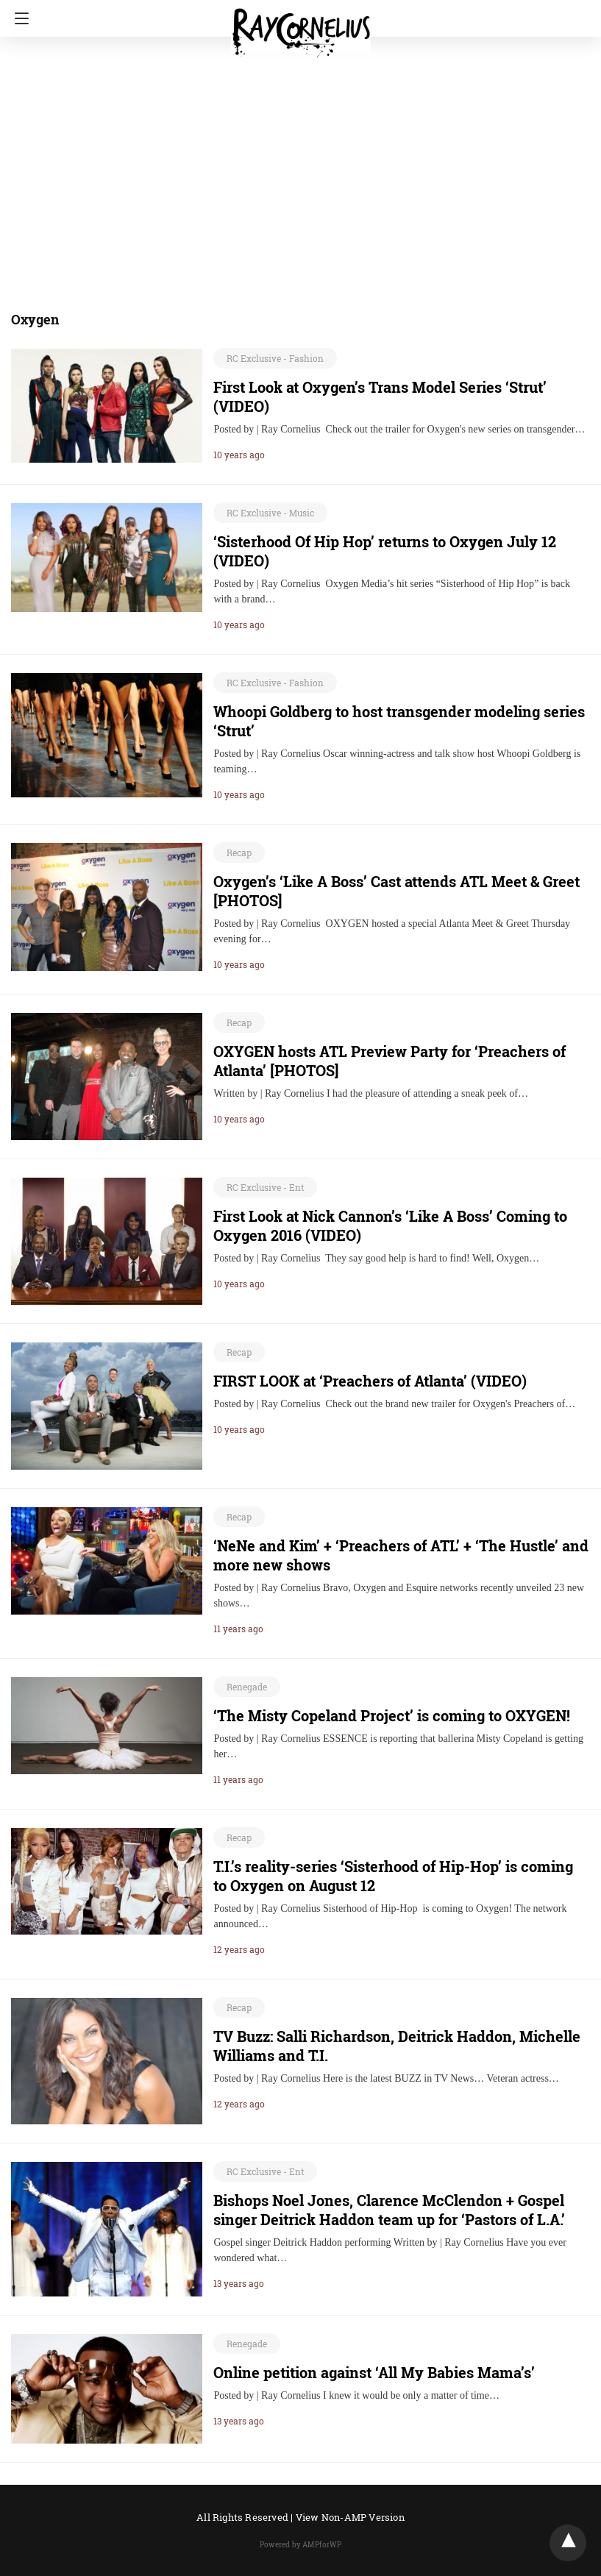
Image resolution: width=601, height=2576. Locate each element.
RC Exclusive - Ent (265, 1187)
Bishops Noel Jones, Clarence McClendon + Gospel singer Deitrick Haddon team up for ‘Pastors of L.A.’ (389, 2210)
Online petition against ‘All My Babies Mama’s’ (374, 2372)
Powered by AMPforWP (300, 2545)
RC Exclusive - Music (270, 513)
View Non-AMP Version (350, 2517)
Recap (239, 852)
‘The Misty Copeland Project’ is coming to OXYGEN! (391, 1715)
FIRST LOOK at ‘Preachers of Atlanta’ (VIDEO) (370, 1380)
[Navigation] (18, 18)
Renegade (247, 1687)
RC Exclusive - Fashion (275, 358)
